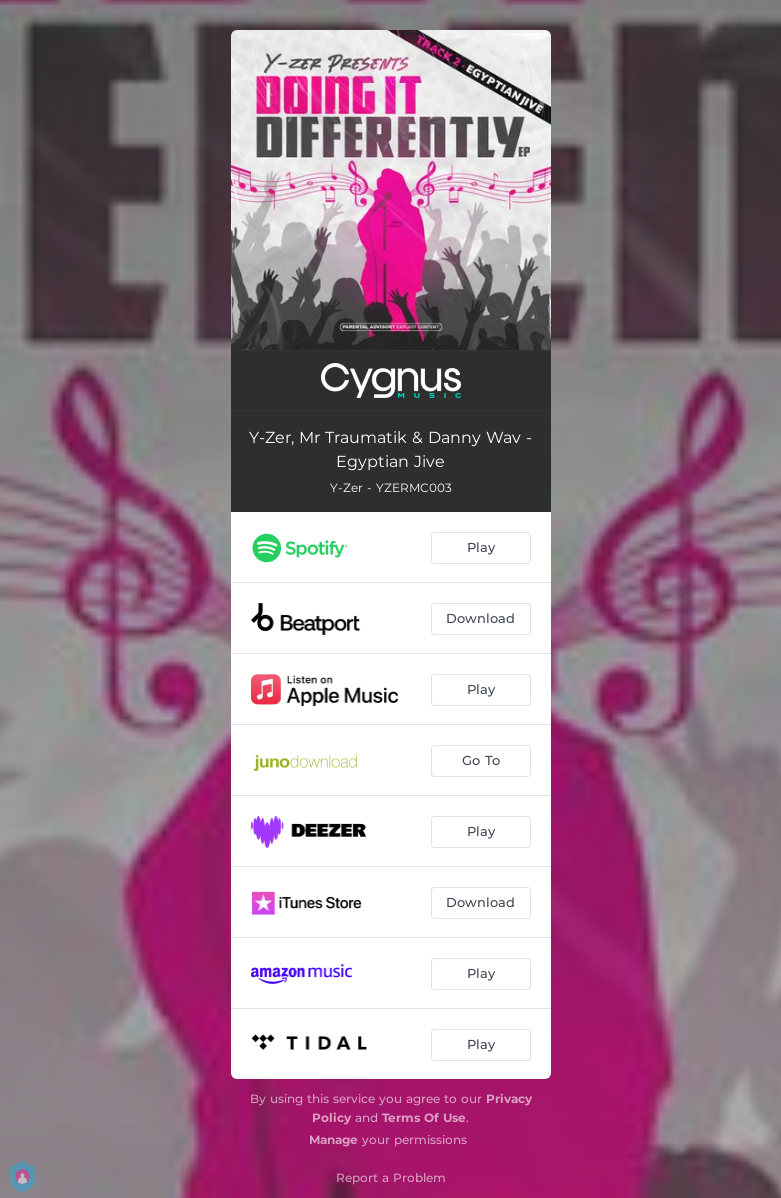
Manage (333, 1139)
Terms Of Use (424, 1117)
